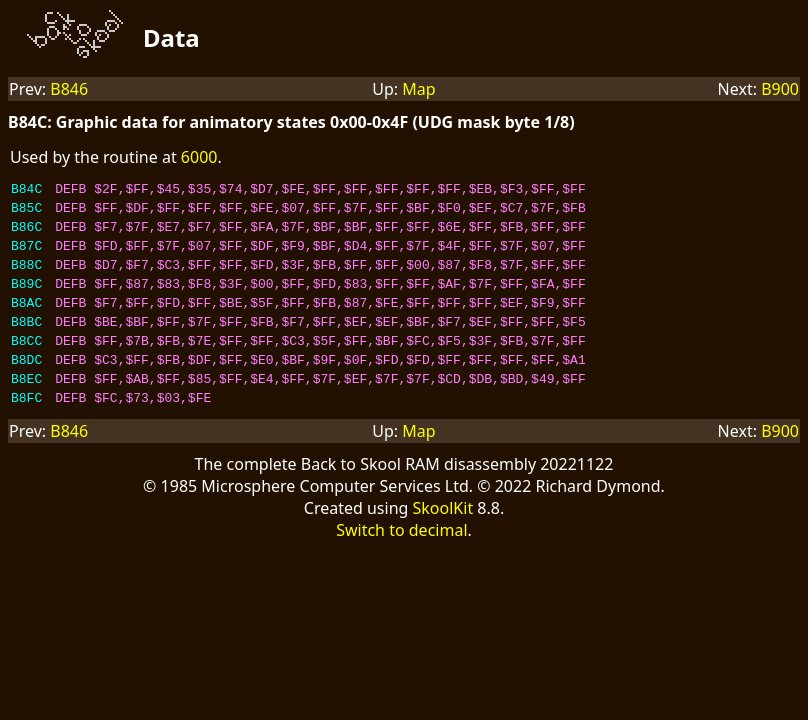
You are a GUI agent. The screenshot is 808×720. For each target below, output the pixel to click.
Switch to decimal (401, 566)
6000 (199, 157)
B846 (69, 89)
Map (418, 89)
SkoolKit (443, 544)
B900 (780, 89)
